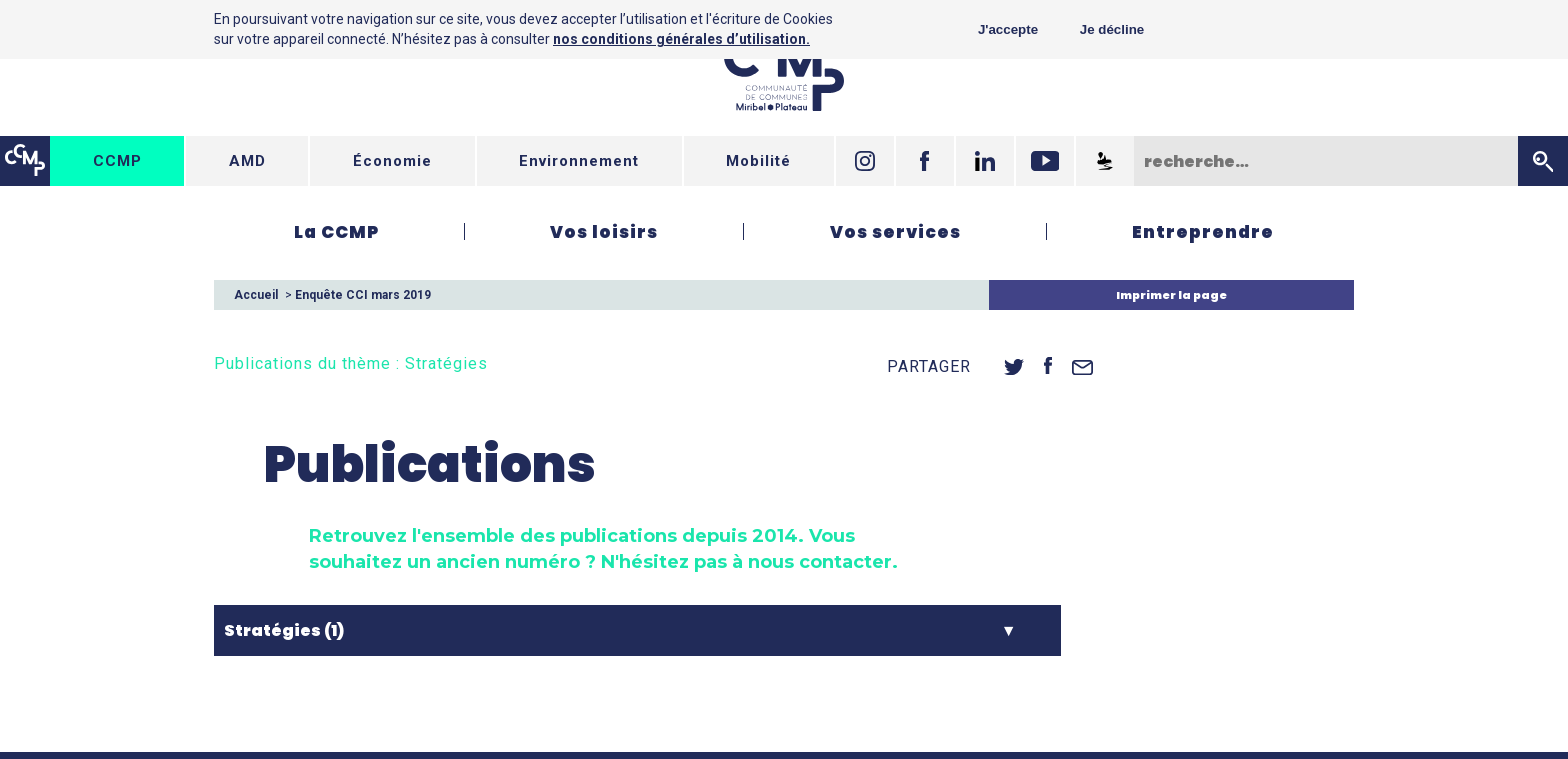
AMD (247, 161)
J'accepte (1008, 29)
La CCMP (336, 232)
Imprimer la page (1171, 295)
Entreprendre (1203, 232)
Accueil (256, 295)
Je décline (1112, 29)
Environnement (579, 161)
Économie (392, 161)
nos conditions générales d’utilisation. (681, 39)
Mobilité (758, 161)
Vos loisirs (604, 232)
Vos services (895, 232)
